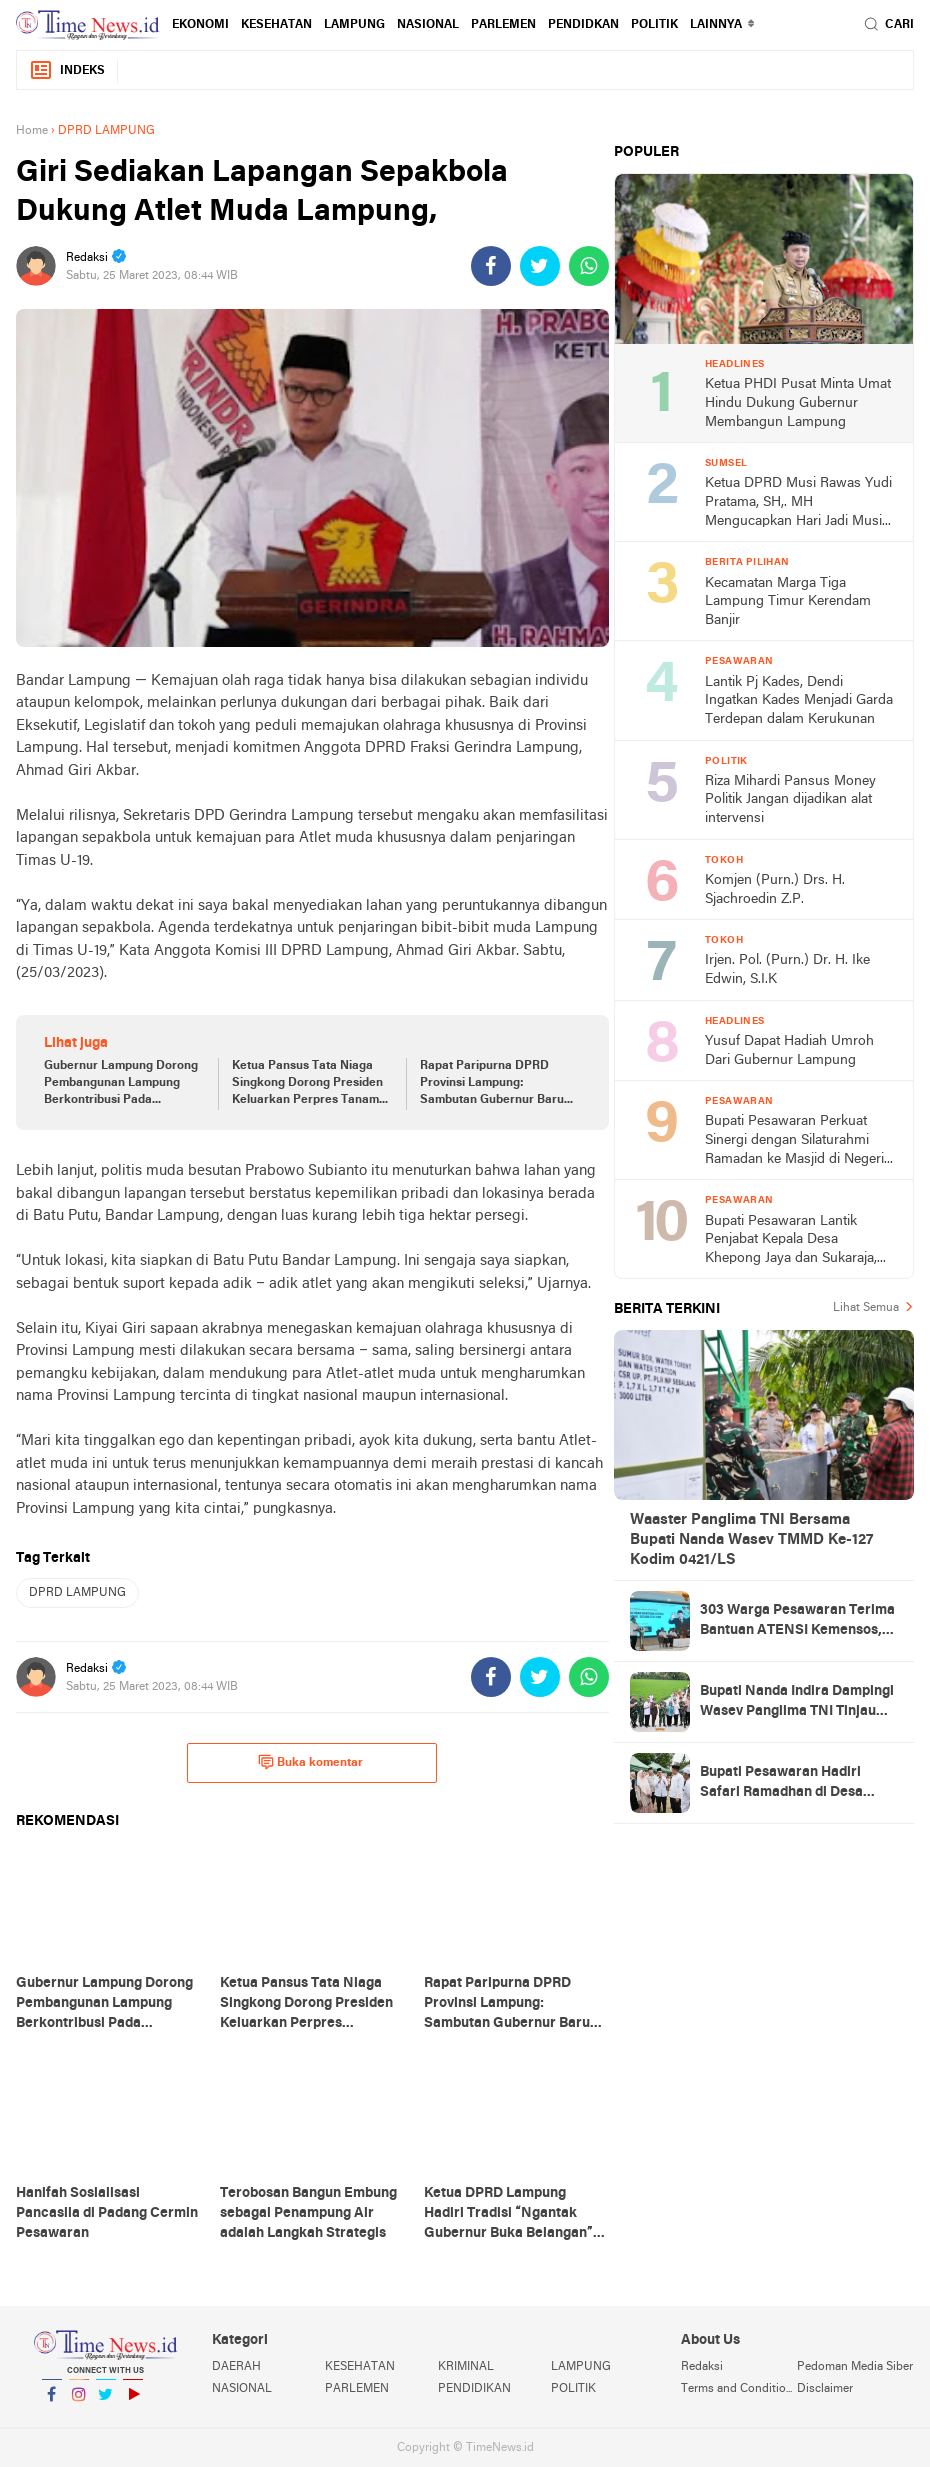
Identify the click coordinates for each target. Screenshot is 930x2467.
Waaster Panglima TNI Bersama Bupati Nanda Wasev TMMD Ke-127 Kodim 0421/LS (751, 1540)
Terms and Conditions (739, 2389)
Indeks (67, 70)
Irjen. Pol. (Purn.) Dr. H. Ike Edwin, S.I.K (787, 970)
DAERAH (236, 2367)
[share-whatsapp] (589, 266)
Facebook (52, 2402)
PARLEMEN (503, 25)
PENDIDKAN (583, 25)
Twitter (106, 2402)
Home (32, 131)
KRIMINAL (466, 2367)
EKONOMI (200, 25)
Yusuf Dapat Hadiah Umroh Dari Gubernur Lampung (789, 1051)
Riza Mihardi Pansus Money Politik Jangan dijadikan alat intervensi (790, 800)
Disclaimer (825, 2389)
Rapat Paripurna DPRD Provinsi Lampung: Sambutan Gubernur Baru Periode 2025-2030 (492, 1084)
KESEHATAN (276, 25)
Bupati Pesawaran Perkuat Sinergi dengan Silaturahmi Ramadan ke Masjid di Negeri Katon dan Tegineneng (794, 1141)
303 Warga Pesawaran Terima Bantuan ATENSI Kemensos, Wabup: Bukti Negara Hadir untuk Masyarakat (797, 1622)
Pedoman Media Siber (855, 2367)
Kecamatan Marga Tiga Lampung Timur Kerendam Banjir (788, 602)
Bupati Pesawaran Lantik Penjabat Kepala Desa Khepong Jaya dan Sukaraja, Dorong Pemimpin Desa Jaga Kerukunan (794, 1241)
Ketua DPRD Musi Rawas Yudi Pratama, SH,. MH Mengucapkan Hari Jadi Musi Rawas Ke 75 (798, 503)
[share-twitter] (540, 266)
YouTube (133, 2402)
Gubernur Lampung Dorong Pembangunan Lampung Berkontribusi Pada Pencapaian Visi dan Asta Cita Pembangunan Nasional (123, 1084)
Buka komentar (310, 1762)
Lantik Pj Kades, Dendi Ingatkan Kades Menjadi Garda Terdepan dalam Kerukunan (799, 701)
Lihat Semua (866, 1308)
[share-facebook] (491, 266)
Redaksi (702, 2367)
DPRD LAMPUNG (77, 1593)
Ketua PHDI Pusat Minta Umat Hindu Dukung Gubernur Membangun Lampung (798, 403)
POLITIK (654, 25)
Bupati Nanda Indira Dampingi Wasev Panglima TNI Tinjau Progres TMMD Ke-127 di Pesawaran (797, 1703)
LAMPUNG (354, 25)
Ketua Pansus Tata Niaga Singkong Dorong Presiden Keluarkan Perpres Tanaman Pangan (312, 1084)
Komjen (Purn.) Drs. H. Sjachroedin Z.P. (775, 890)
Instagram (79, 2402)
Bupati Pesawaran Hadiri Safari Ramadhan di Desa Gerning (781, 1784)
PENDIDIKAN (474, 2389)
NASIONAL (428, 25)
